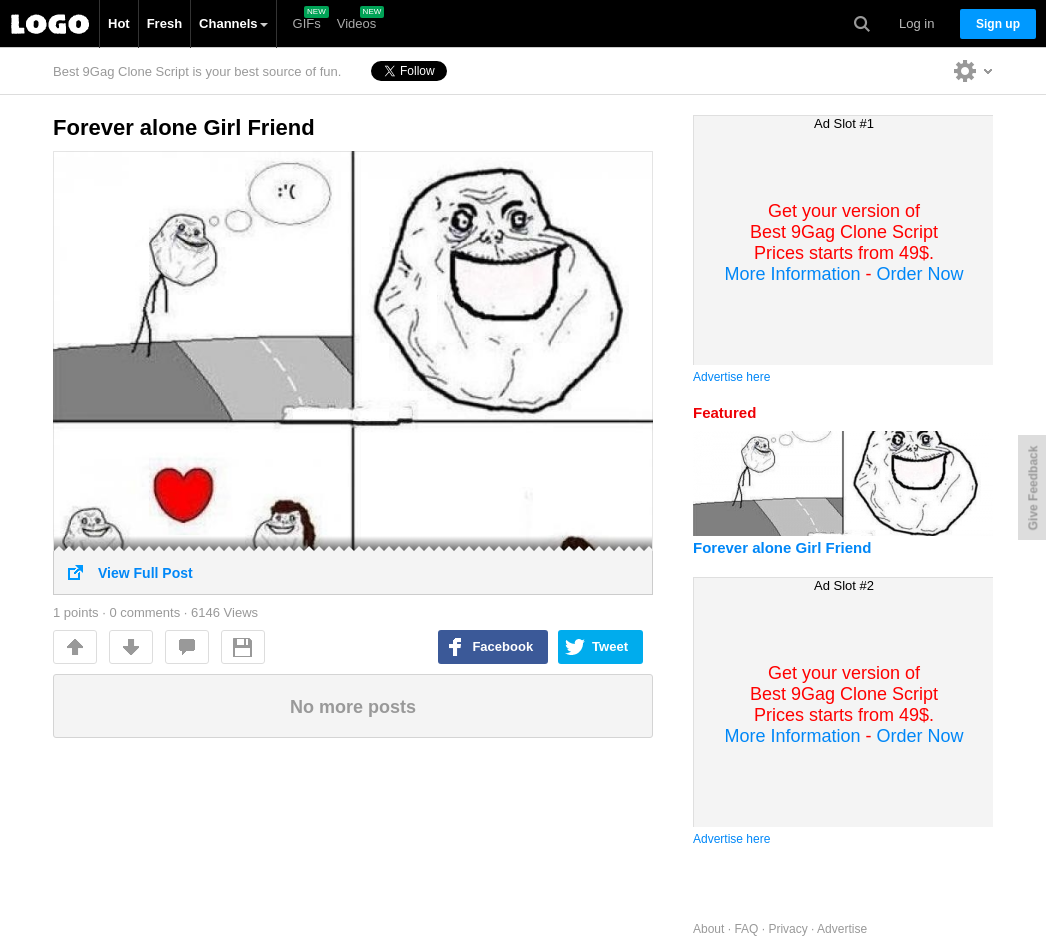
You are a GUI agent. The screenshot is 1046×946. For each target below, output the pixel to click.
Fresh (164, 23)
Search (862, 24)
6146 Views (224, 612)
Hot (119, 23)
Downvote (131, 647)
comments (187, 647)
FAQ (746, 929)
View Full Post (353, 566)
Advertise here (731, 377)
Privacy (787, 929)
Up (75, 647)
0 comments (144, 612)
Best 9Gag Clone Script (50, 24)
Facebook (502, 646)
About (708, 929)
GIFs (307, 23)
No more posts (353, 707)
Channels (233, 23)
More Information (792, 274)
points (76, 612)
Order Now (920, 274)
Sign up (998, 24)
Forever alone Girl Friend (184, 127)
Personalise (973, 70)
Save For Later (243, 647)
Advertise (842, 929)
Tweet (610, 646)
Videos (357, 23)
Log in (916, 23)
